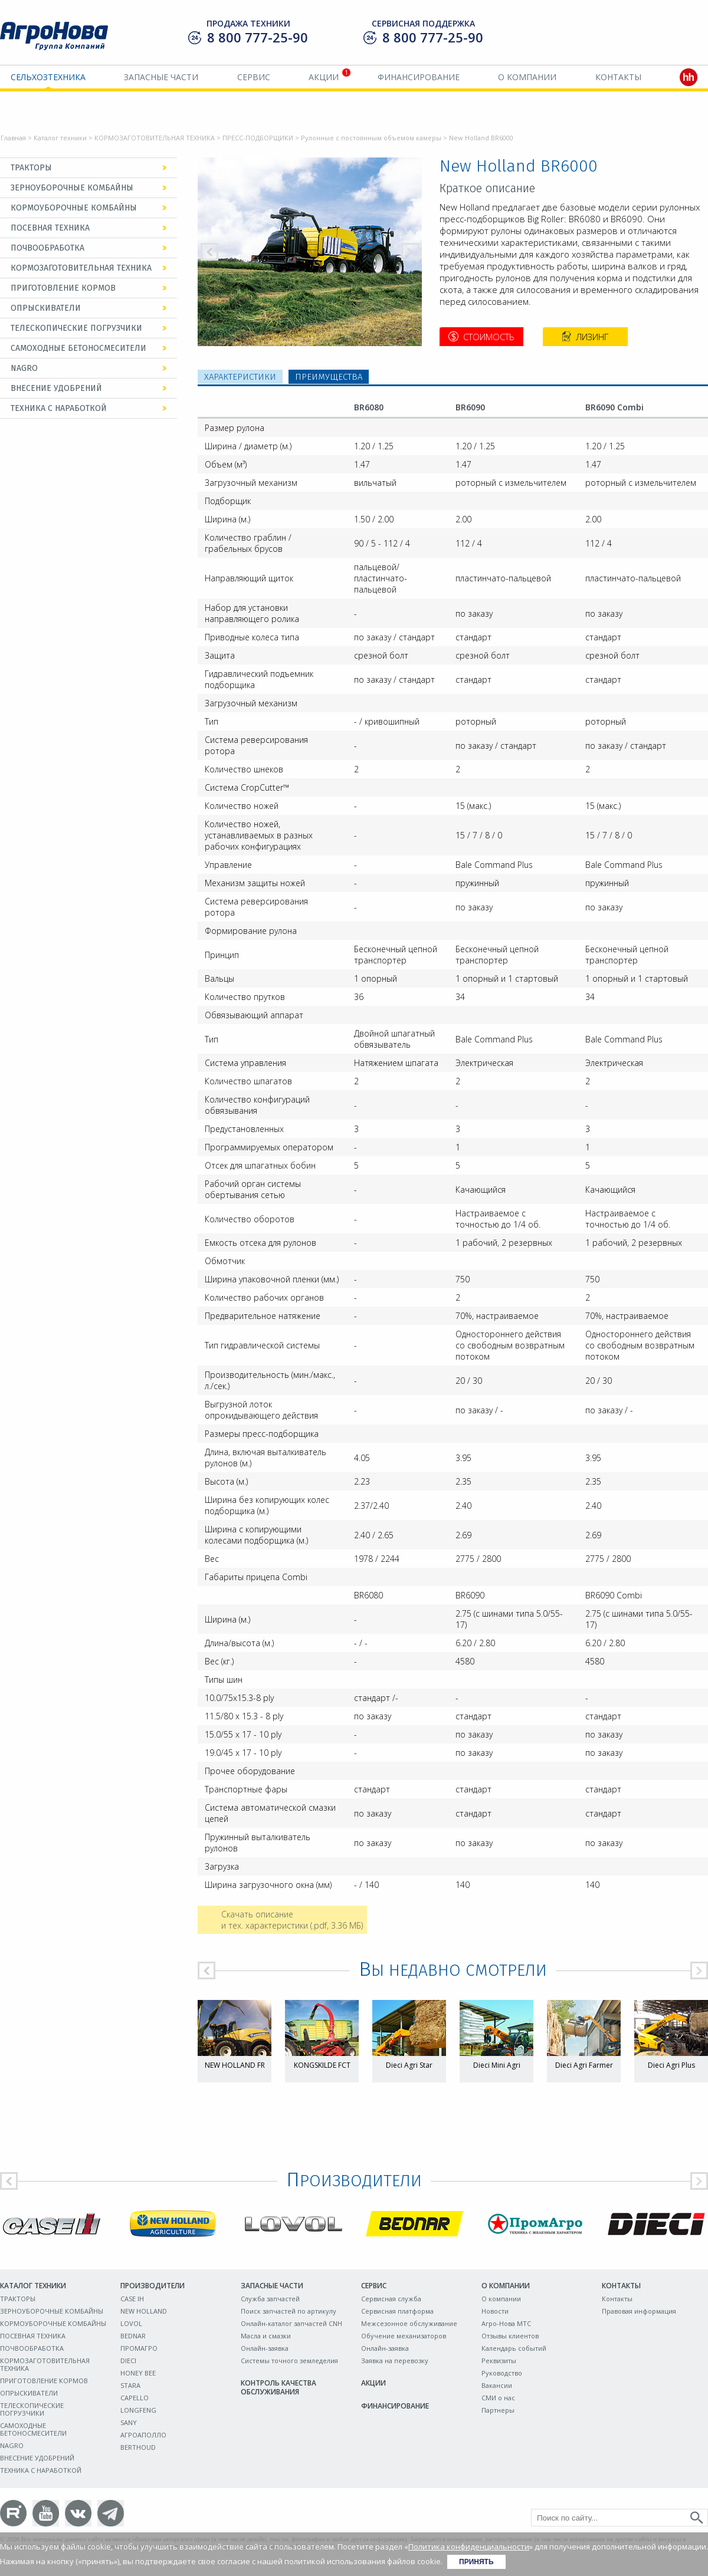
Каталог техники (60, 137)
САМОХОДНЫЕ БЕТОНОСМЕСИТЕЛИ (78, 348)
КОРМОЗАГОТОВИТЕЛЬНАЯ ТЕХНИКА (154, 137)
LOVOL (131, 2323)
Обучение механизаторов (403, 2336)
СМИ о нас (498, 2397)
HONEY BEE (138, 2373)
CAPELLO (134, 2397)
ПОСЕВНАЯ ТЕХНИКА (50, 228)
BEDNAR (133, 2336)
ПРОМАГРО (139, 2348)
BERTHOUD (138, 2447)
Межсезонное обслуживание (409, 2323)
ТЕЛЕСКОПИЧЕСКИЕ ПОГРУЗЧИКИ (76, 328)
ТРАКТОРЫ (31, 168)
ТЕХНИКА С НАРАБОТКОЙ (59, 408)
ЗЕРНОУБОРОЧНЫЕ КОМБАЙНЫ (72, 188)
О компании (527, 77)
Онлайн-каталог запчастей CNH (291, 2323)
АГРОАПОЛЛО (143, 2435)
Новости (495, 2311)
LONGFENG (138, 2410)
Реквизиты (498, 2360)
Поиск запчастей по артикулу (288, 2311)
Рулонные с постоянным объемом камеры (371, 137)
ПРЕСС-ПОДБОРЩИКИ (257, 137)
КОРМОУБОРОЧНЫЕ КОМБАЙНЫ (74, 208)
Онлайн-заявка (265, 2348)
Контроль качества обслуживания (278, 2387)
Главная (13, 137)
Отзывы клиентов (510, 2336)
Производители (152, 2285)
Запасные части (161, 77)
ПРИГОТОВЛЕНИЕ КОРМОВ (63, 288)
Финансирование (419, 77)
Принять (476, 2562)
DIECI (128, 2360)
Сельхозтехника (48, 77)
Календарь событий (513, 2348)
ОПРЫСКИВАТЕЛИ (46, 308)
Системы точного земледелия (289, 2360)
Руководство (501, 2373)
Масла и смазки (266, 2336)
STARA (130, 2385)
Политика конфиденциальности (468, 2546)
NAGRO (24, 368)
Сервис (253, 77)
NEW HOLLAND (143, 2311)
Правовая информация (639, 2311)
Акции (324, 77)
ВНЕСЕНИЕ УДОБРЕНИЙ (56, 388)
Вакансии (496, 2385)
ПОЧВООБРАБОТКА (47, 248)
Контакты (618, 77)
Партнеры (497, 2410)
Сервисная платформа (397, 2311)
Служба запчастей (270, 2298)
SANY (128, 2422)
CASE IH (132, 2298)
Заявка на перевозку (394, 2360)
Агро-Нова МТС (506, 2323)
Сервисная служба (391, 2298)
